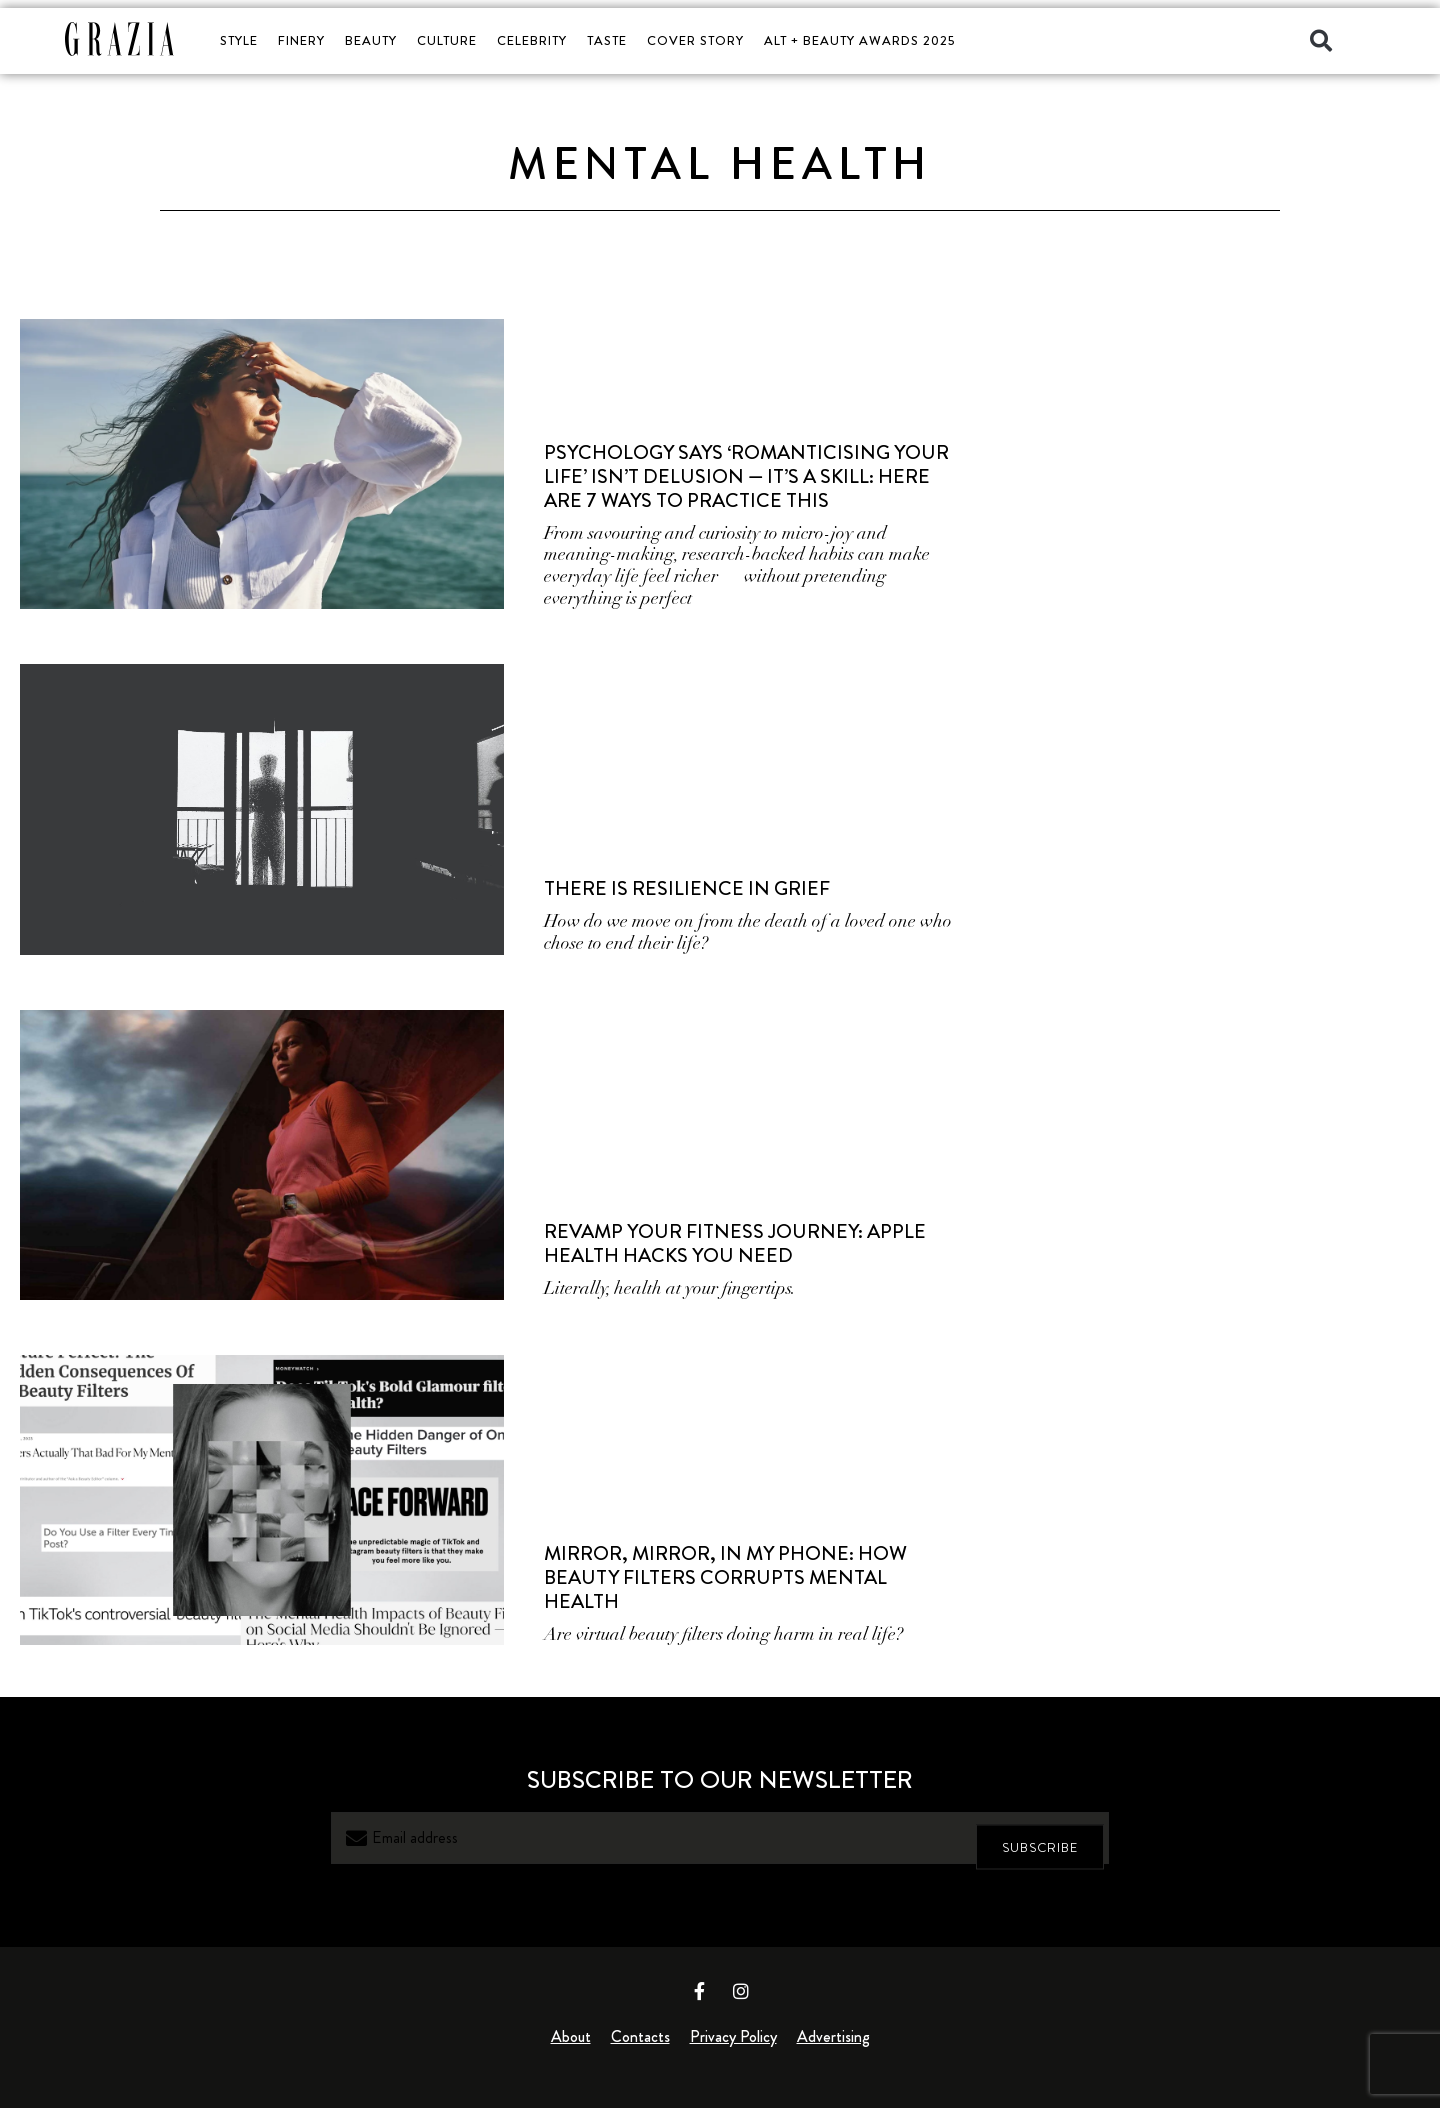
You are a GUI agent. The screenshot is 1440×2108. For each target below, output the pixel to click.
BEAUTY (371, 40)
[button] (1321, 41)
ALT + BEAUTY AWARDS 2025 (859, 40)
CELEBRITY (532, 40)
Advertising (833, 2036)
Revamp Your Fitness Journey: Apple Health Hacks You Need (735, 1243)
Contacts (640, 2036)
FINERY (301, 40)
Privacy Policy (733, 2036)
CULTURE (447, 40)
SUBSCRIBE (1040, 1838)
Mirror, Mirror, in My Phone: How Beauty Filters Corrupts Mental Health (725, 1577)
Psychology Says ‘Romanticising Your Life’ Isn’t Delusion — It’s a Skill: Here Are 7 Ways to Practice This (746, 476)
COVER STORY (695, 40)
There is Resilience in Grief (687, 888)
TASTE (607, 40)
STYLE (239, 40)
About (571, 2036)
